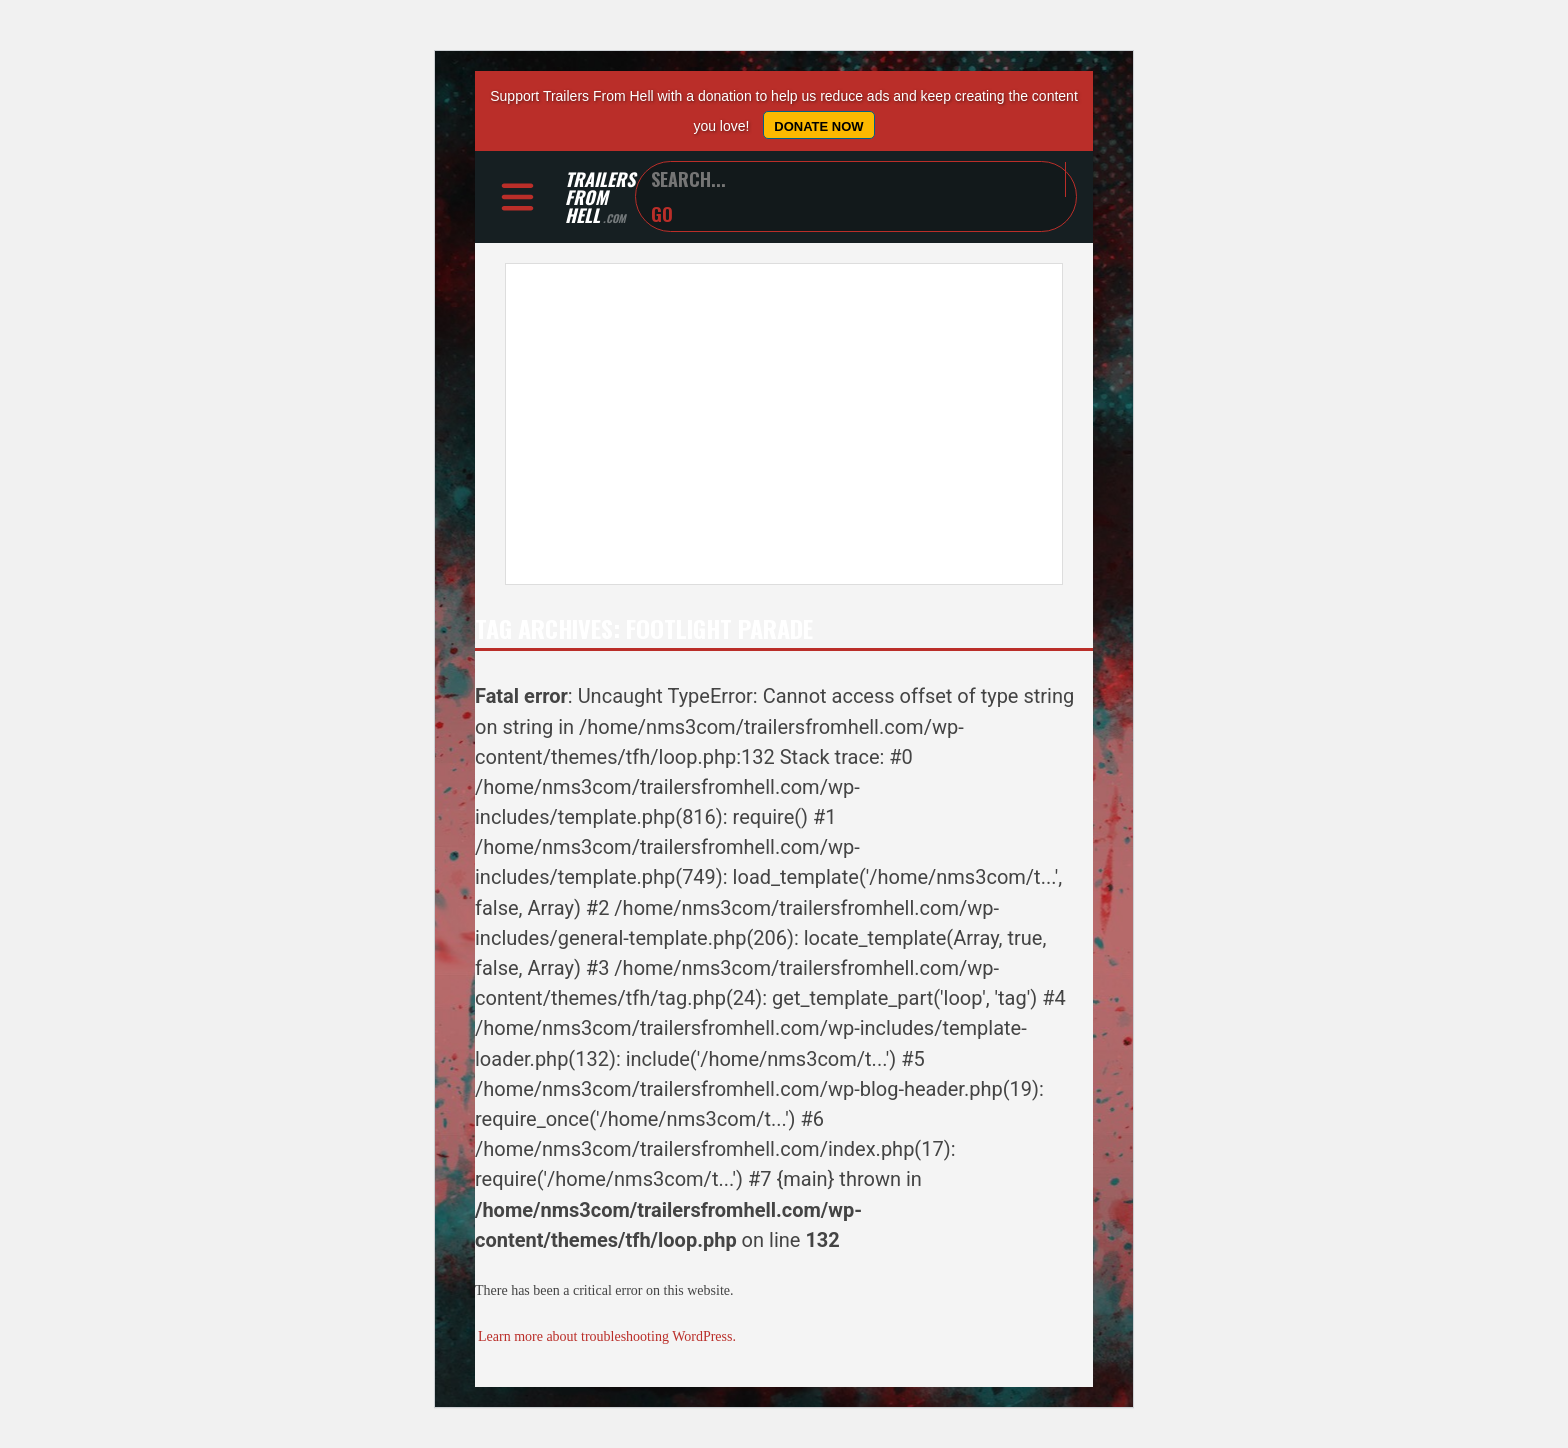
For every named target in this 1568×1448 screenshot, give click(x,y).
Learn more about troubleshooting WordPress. (607, 1336)
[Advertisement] (784, 424)
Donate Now (818, 126)
